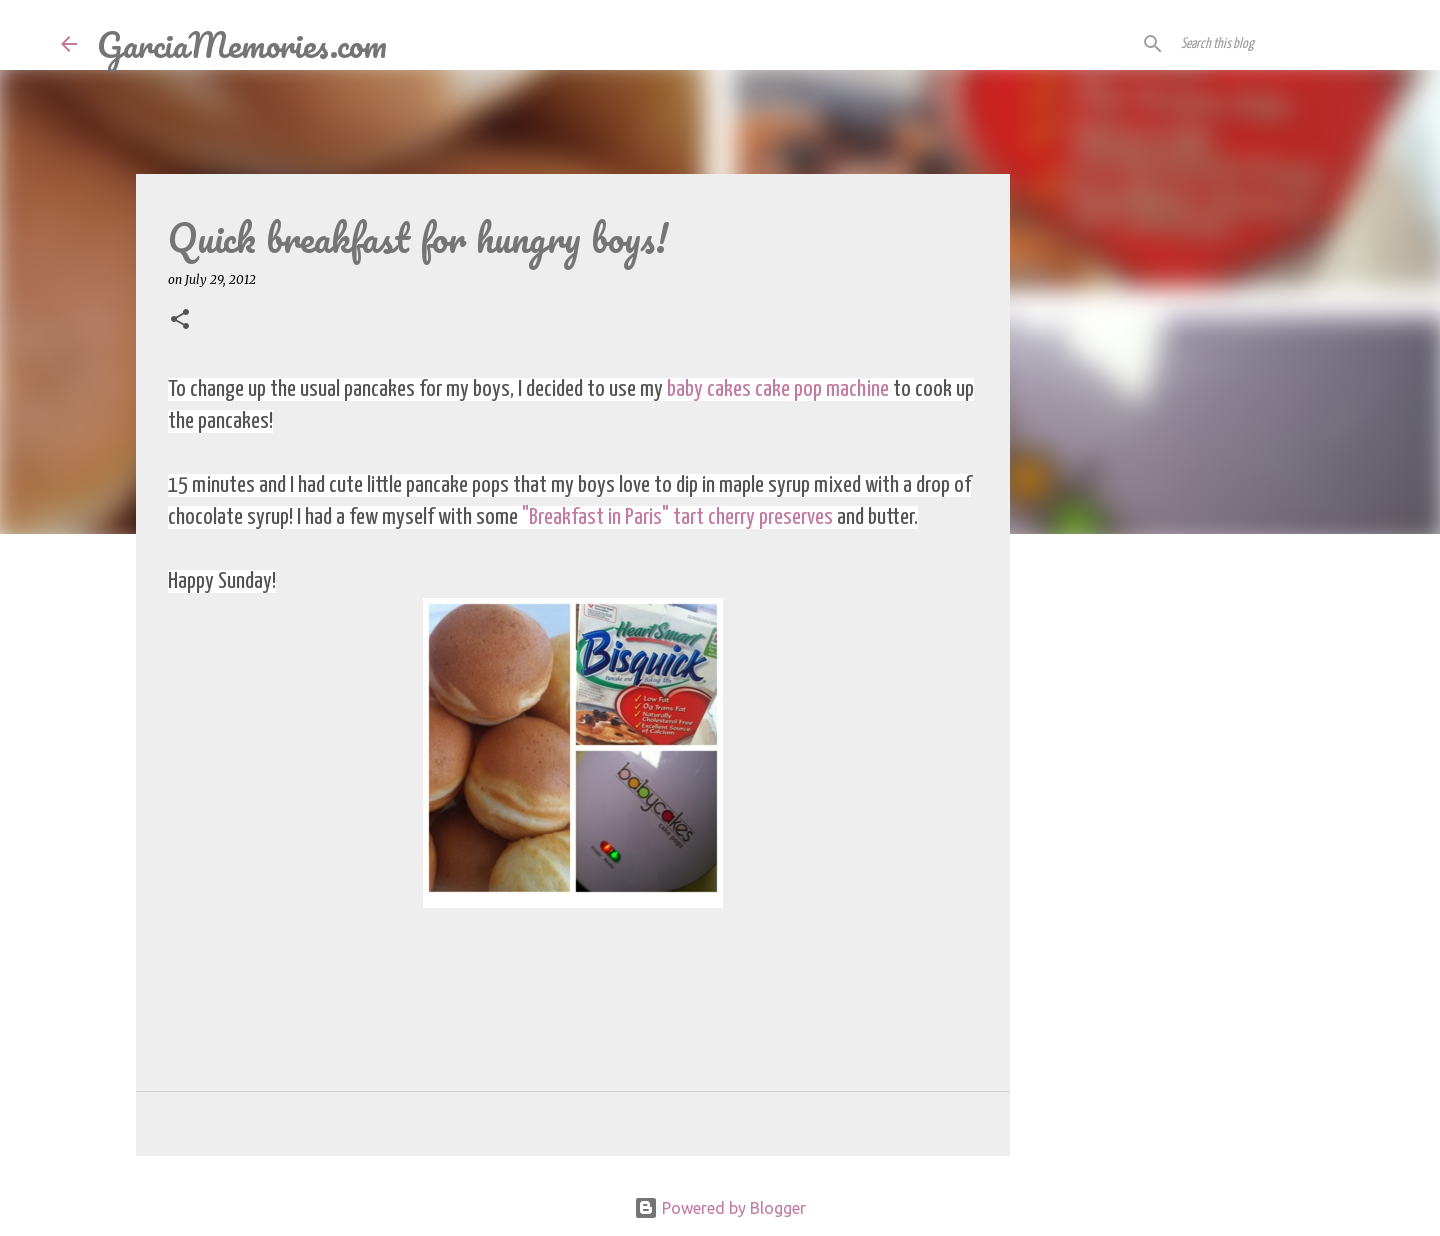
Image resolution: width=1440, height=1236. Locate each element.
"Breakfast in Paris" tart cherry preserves (677, 517)
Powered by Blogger (720, 1208)
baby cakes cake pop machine (778, 389)
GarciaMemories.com (242, 44)
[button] (180, 320)
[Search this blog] (1278, 44)
